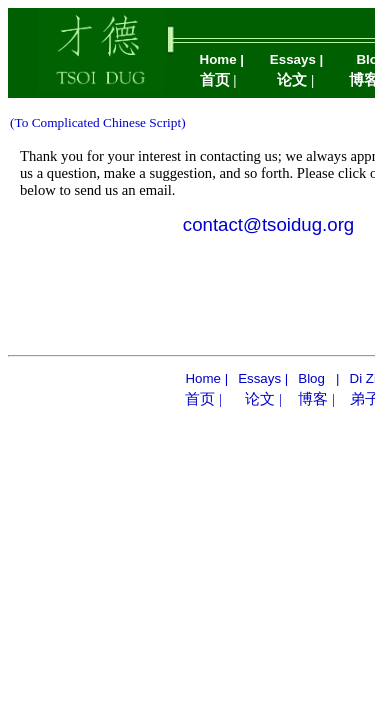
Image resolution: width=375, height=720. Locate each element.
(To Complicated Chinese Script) (98, 122)
